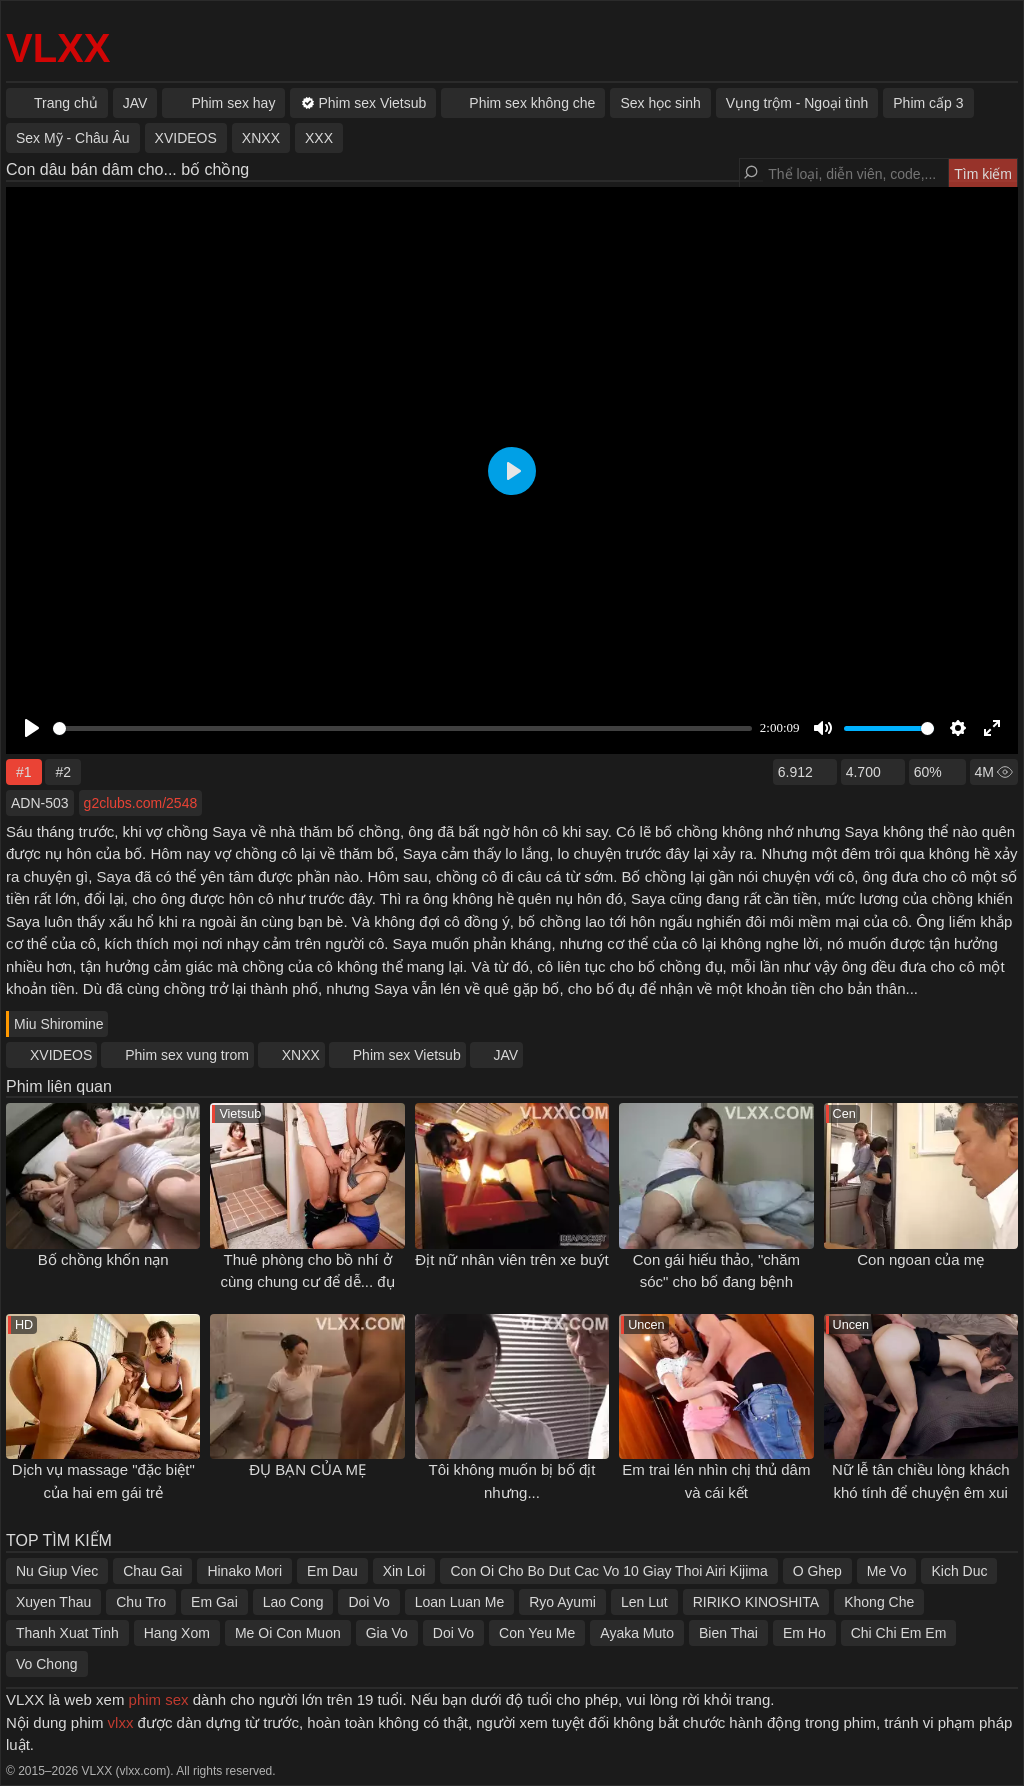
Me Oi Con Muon (288, 1633)
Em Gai (214, 1602)
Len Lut (644, 1602)
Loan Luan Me (460, 1602)
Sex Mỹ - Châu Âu (73, 138)
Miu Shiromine (58, 1024)
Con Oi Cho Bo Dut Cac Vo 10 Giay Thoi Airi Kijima (608, 1571)
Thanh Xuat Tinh (67, 1633)
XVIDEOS (61, 1055)
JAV (506, 1055)
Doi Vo (368, 1602)
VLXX (58, 48)
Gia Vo (387, 1633)
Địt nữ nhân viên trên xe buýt (511, 1259)
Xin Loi (404, 1571)
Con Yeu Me (537, 1633)
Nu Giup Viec (57, 1571)
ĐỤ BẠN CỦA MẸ (307, 1469)
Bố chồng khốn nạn (103, 1259)
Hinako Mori (244, 1571)
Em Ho (804, 1633)
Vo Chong (47, 1664)
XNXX (301, 1055)
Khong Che (879, 1602)
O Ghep (817, 1571)
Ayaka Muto (637, 1633)
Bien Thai (728, 1633)
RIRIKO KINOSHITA (756, 1602)
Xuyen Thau (53, 1602)
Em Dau (332, 1571)
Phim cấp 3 (928, 103)
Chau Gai (152, 1571)
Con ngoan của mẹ (920, 1259)
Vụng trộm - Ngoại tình (797, 103)
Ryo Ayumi (562, 1602)
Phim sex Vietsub (407, 1055)
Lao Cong (293, 1602)
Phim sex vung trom (187, 1055)
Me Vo (887, 1571)
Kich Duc (959, 1571)
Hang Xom (177, 1633)
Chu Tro (141, 1602)
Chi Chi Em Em (899, 1633)
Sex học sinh (660, 103)
